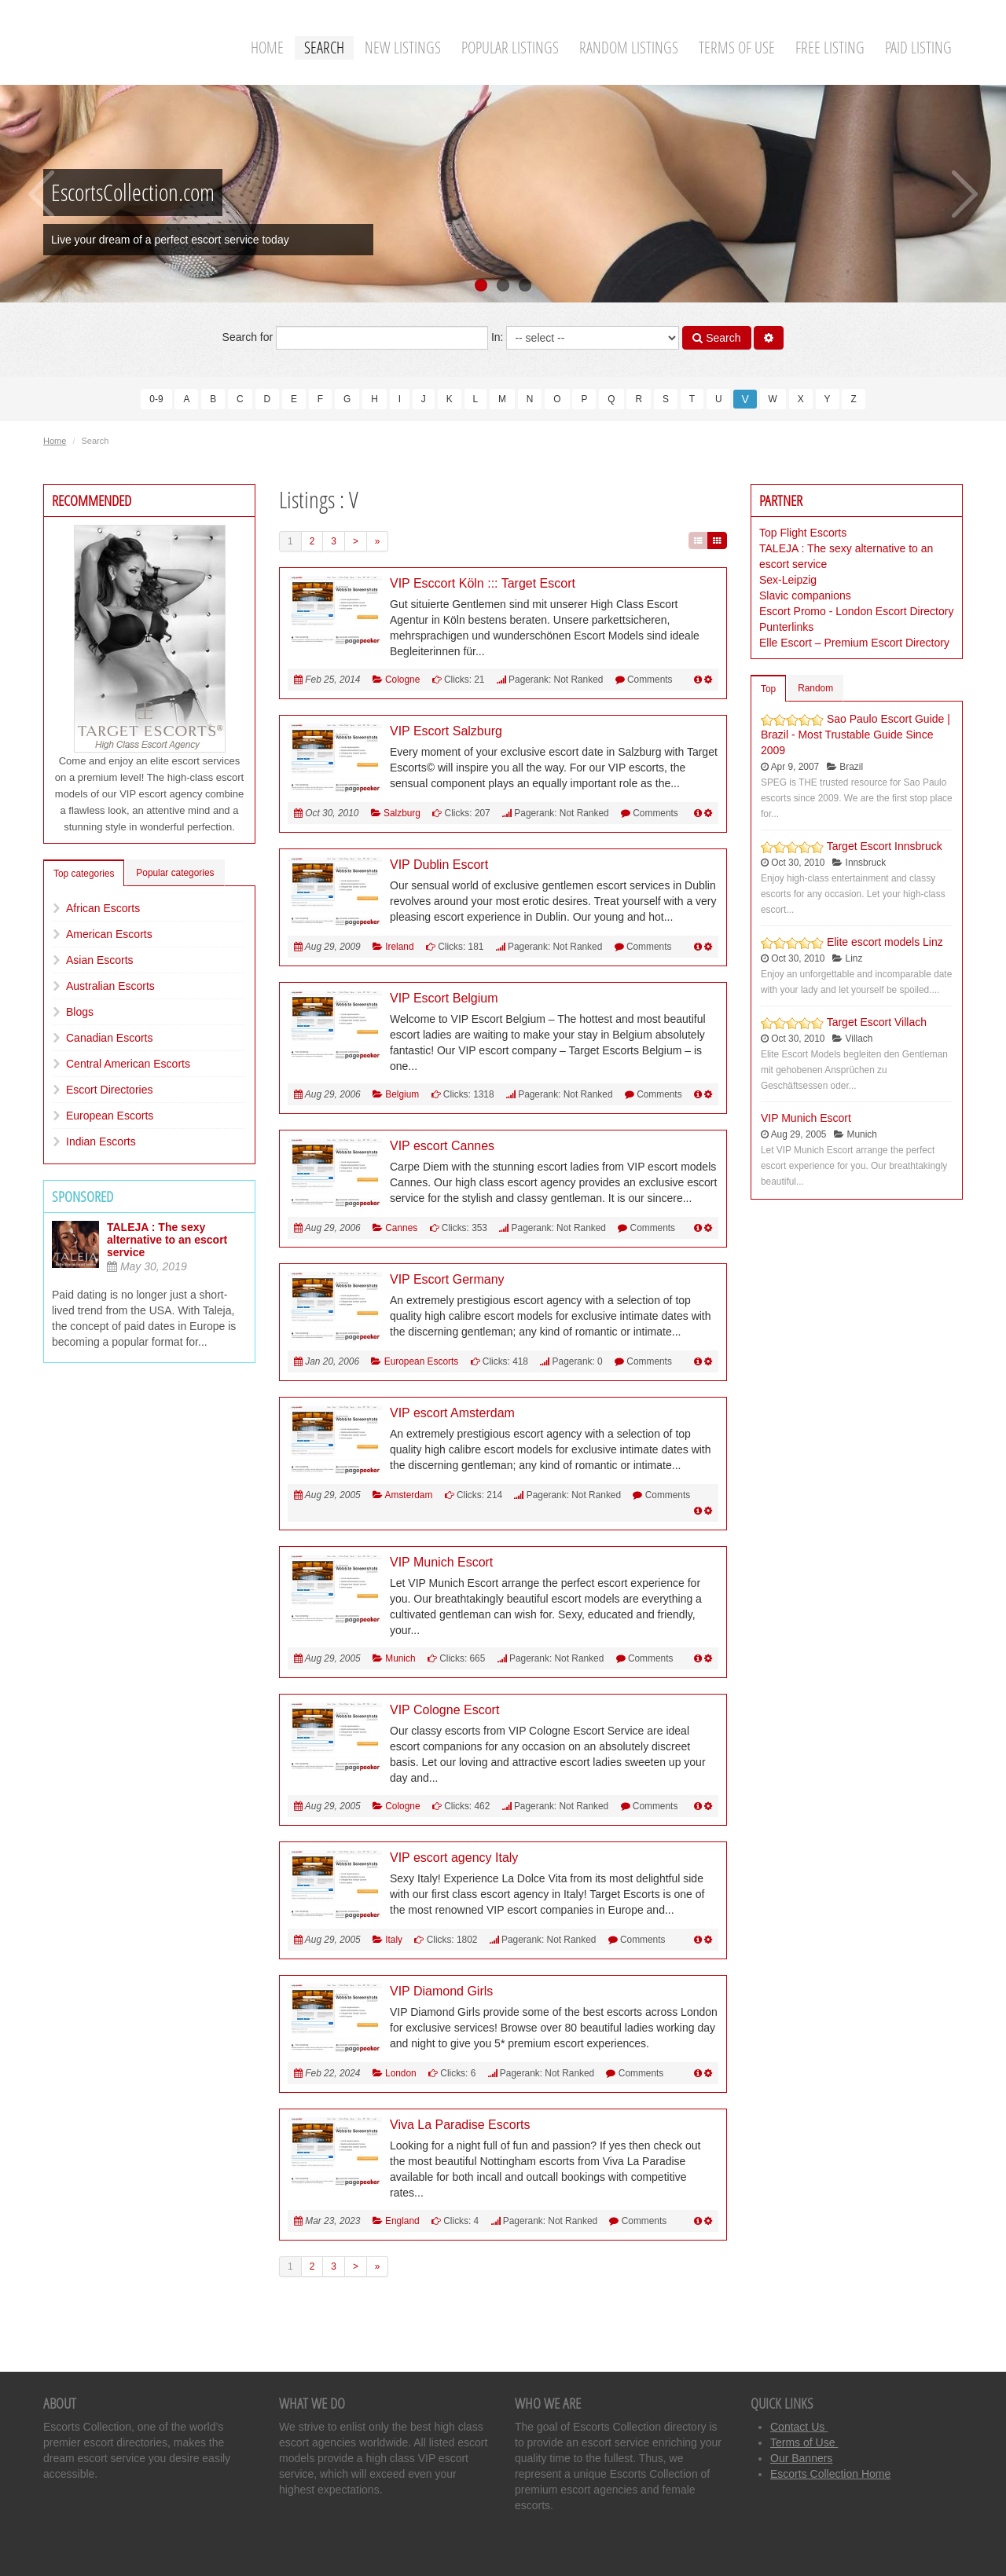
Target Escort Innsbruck (884, 846)
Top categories (83, 873)
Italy (393, 1939)
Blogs (80, 1012)
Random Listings (628, 47)
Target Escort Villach (877, 1022)
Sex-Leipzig (788, 579)
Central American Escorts (128, 1063)
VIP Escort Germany (447, 1279)
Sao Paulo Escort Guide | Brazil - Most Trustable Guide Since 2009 (855, 735)
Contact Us (799, 2426)
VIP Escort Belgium (444, 998)
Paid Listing (918, 47)
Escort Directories (109, 1089)
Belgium (402, 1094)
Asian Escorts (100, 960)
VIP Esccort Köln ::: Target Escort (482, 583)
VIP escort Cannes (442, 1145)
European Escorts (109, 1115)
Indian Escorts (101, 1141)
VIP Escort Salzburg (446, 731)
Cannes (401, 1227)
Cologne (402, 679)
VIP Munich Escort (441, 1562)
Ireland (399, 946)
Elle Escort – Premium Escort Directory (854, 642)
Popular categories (175, 872)
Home (267, 47)
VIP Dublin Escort (439, 864)
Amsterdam (409, 1495)
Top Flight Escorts (802, 532)
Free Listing (830, 47)
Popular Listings (510, 47)
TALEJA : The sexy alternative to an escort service (167, 1240)
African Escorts (103, 908)
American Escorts (109, 934)
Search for (355, 338)
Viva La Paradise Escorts (460, 2124)
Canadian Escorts (109, 1037)
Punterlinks (786, 627)
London (401, 2073)
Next (965, 194)
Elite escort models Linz (885, 942)
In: (585, 338)
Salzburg (402, 813)
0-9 (156, 399)
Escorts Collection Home (830, 2474)
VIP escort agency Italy (454, 1857)
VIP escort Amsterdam (452, 1413)
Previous (41, 194)
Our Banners (801, 2458)
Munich (400, 1658)
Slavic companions (805, 595)
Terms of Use (737, 47)
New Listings (403, 47)
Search (324, 47)
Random (815, 688)
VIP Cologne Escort (444, 1710)
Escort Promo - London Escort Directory (856, 611)
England (402, 2220)
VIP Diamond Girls (441, 1991)
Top (768, 688)
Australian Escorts (110, 986)
